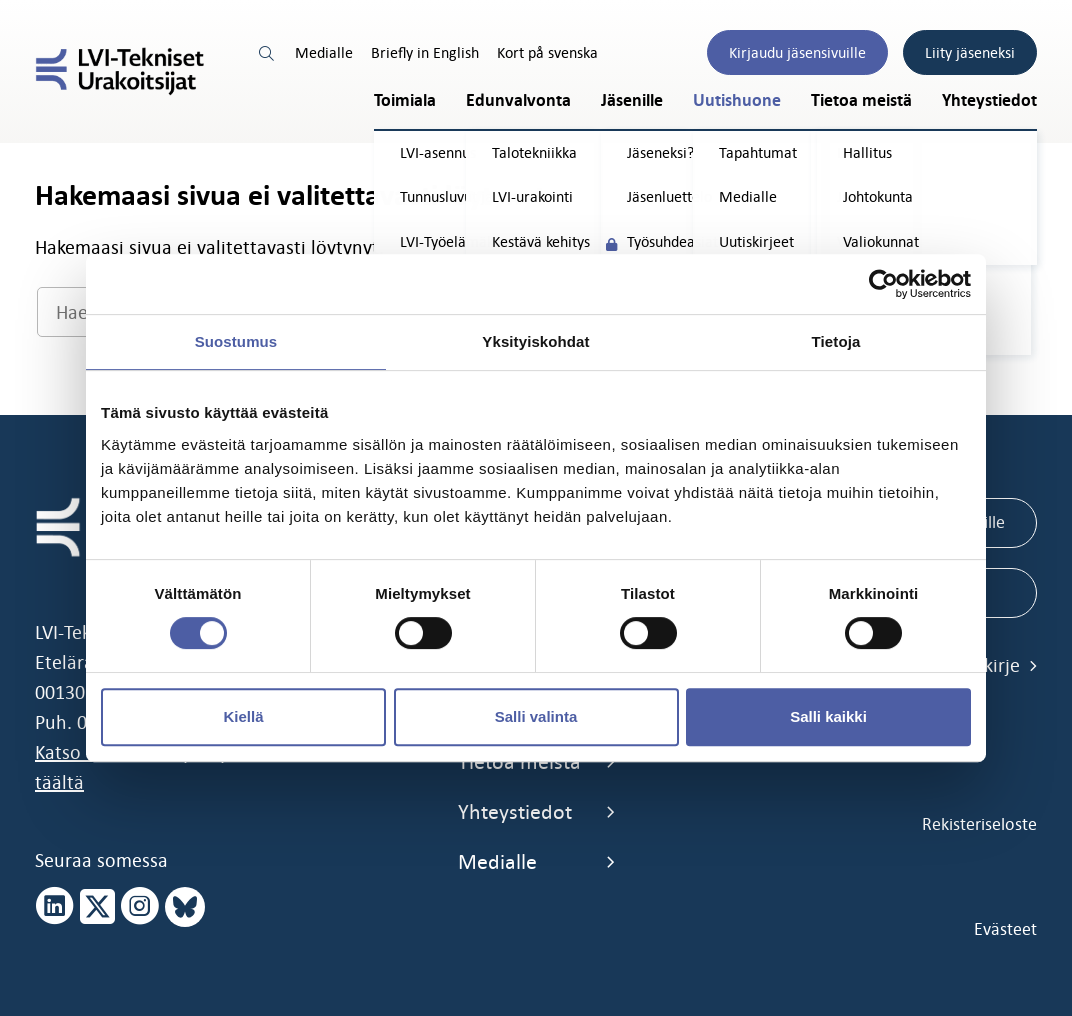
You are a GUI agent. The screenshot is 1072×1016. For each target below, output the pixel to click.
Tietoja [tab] (836, 341)
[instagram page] (140, 907)
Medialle (324, 52)
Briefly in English (425, 52)
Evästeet (1005, 929)
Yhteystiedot (989, 100)
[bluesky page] (185, 907)
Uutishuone (737, 100)
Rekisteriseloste (979, 824)
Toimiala (405, 100)
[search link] (268, 52)
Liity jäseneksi (970, 52)
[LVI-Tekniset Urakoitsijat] (120, 71)
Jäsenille (632, 100)
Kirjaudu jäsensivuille (797, 52)
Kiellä (243, 716)
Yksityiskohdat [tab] (535, 341)
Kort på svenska (547, 52)
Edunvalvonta (518, 100)
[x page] (97, 907)
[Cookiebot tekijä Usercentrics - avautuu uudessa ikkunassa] (883, 284)
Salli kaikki (828, 716)
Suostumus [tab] (236, 341)
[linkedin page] (55, 907)
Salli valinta (536, 716)
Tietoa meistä (861, 100)
